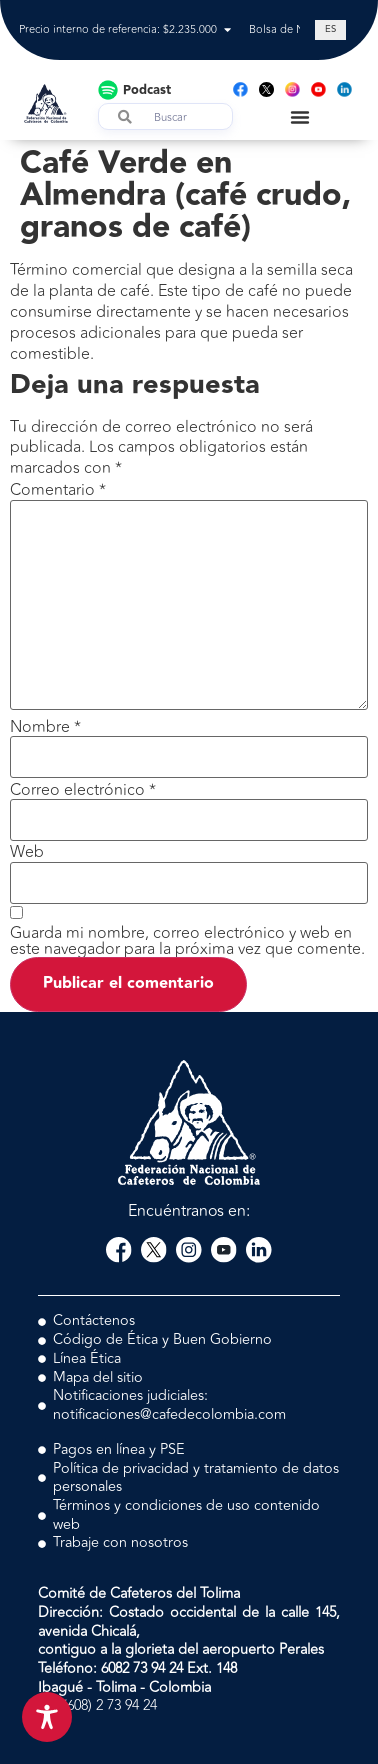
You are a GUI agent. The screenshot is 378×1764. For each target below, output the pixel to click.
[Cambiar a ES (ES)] (330, 30)
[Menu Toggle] (300, 117)
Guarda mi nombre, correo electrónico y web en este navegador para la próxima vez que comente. (187, 941)
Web (27, 852)
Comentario (58, 490)
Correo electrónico (83, 790)
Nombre (45, 727)
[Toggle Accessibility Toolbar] (47, 1717)
